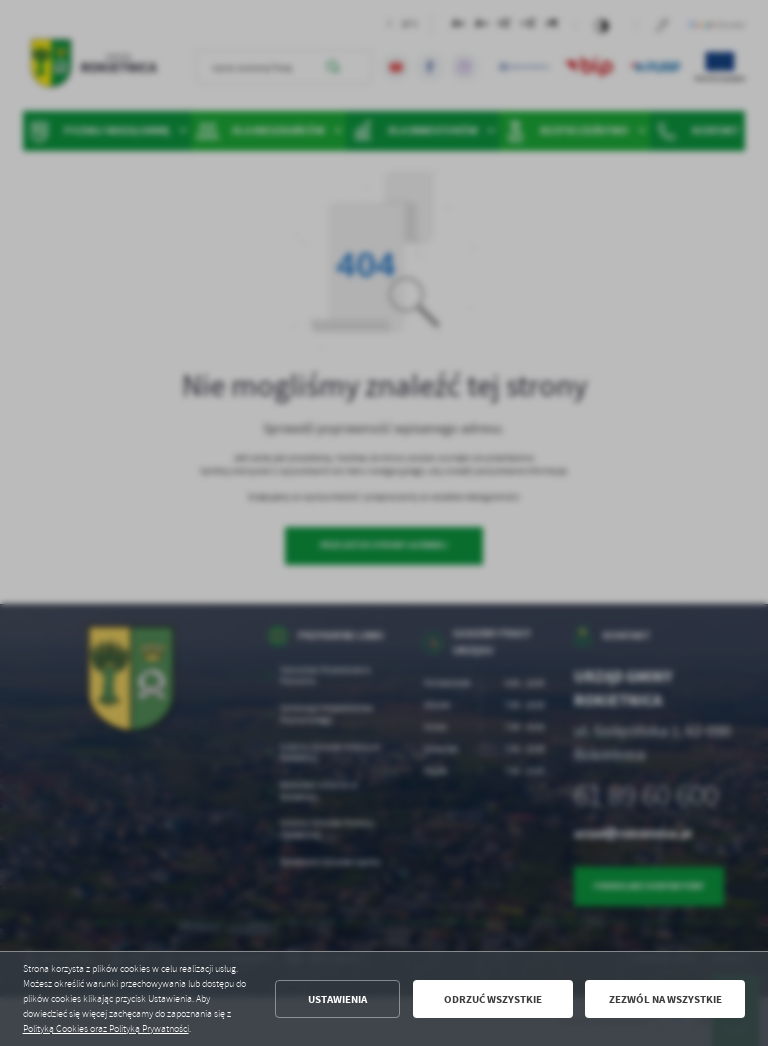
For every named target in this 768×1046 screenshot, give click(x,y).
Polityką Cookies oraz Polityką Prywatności (106, 1029)
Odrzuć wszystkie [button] (493, 999)
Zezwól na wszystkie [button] (665, 999)
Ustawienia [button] (337, 999)
